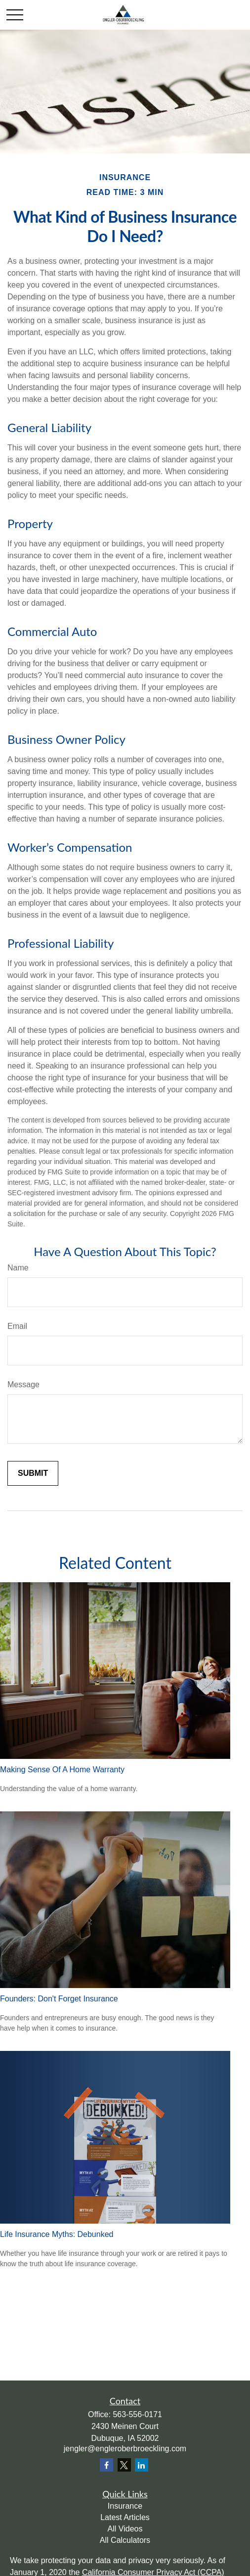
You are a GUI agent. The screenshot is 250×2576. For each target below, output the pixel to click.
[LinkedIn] (141, 2465)
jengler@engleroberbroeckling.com (125, 2448)
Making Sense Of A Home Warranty (62, 1769)
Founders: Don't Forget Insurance (59, 1998)
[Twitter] (124, 2465)
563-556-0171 (137, 2414)
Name (18, 1268)
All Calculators (125, 2540)
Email (17, 1326)
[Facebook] (106, 2465)
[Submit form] (32, 1473)
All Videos (125, 2529)
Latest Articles (125, 2517)
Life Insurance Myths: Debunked (56, 2234)
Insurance (125, 2506)
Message (23, 1384)
